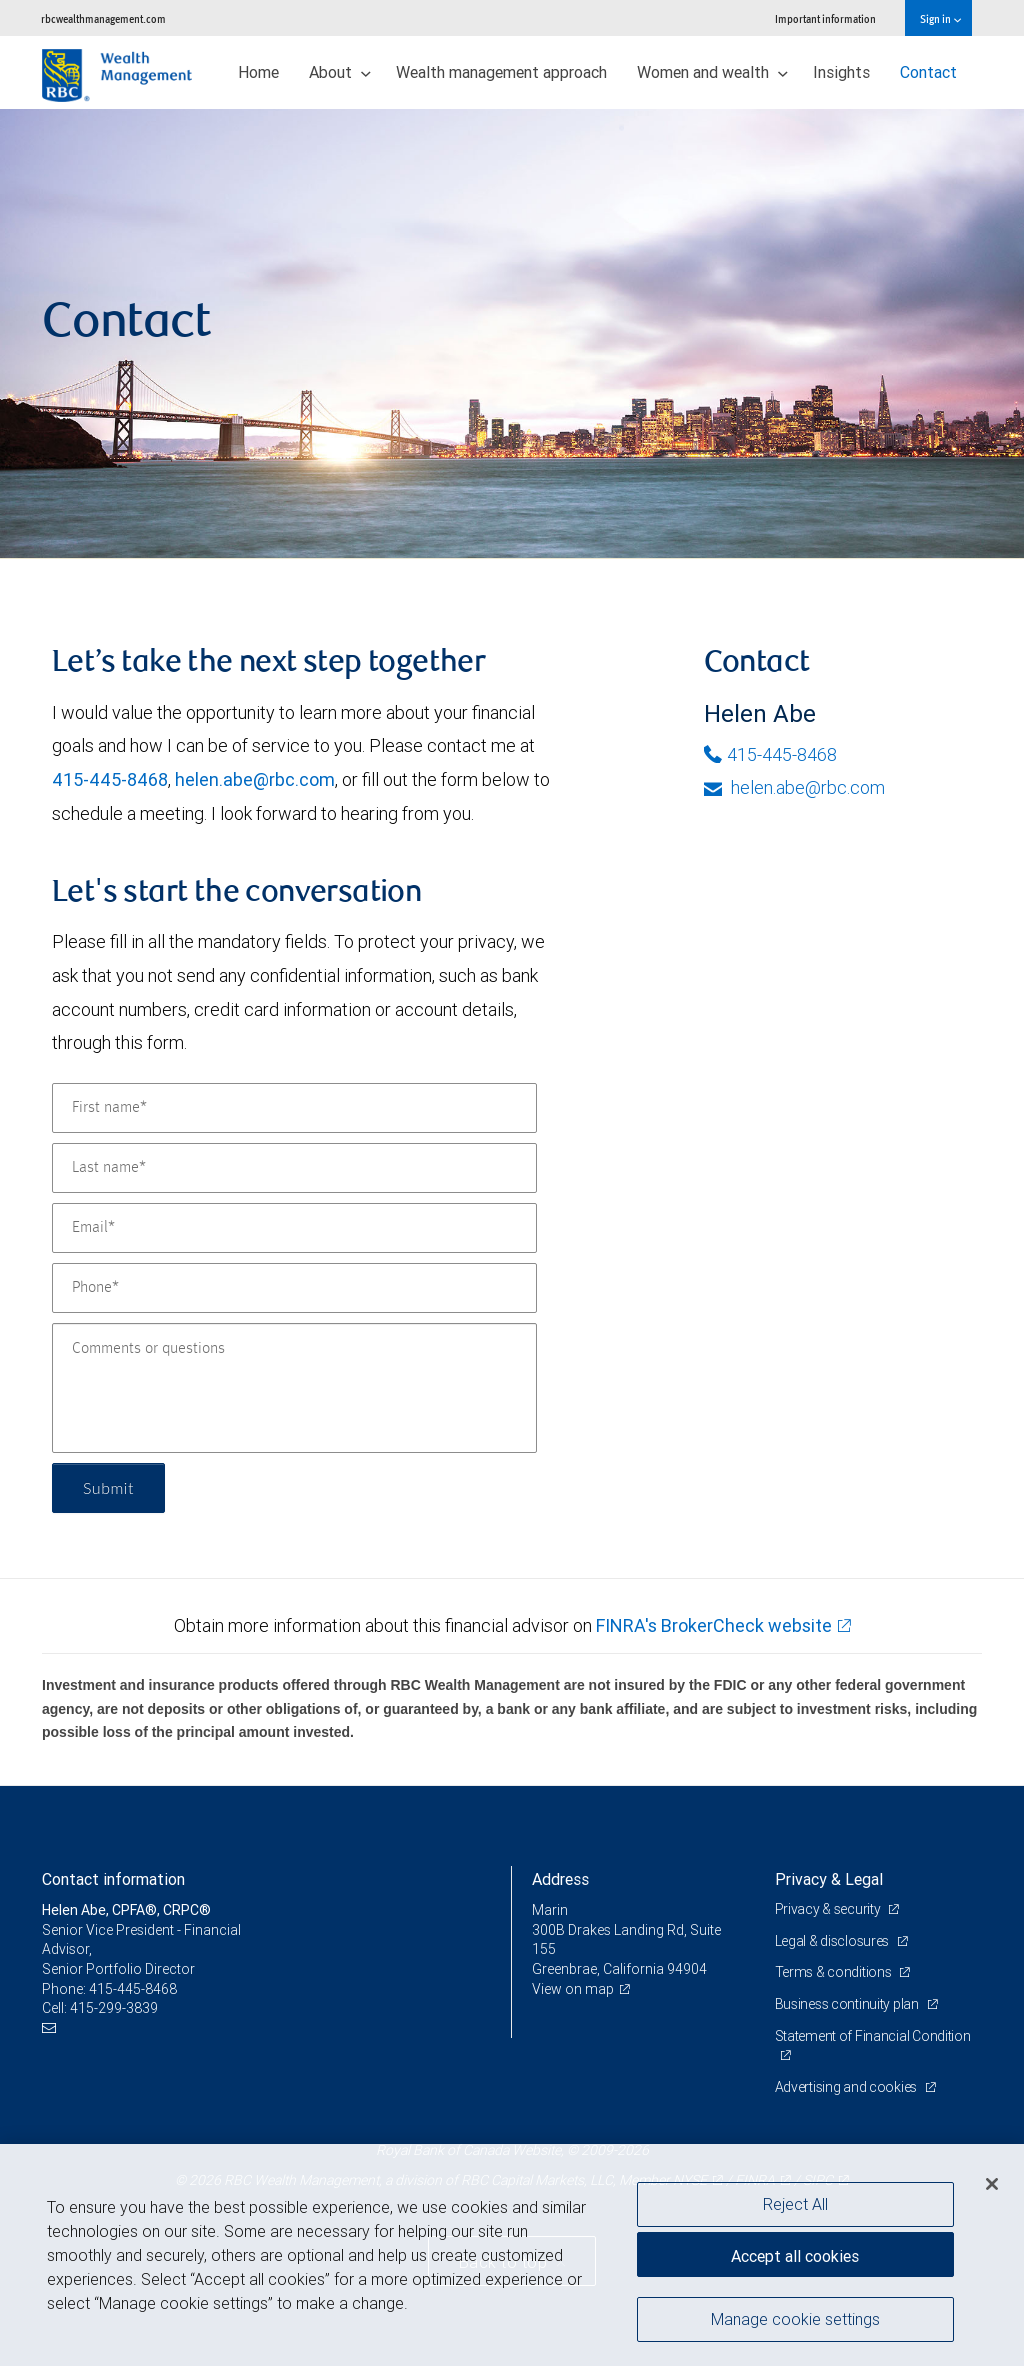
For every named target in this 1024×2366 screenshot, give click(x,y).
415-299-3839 (114, 2008)
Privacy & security (829, 1909)
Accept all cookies (795, 2256)
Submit (108, 1487)
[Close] (992, 2184)
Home (258, 72)
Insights (841, 72)
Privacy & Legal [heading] (829, 1879)
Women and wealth (712, 72)
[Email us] (51, 2028)
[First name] (294, 1108)
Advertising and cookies (847, 2087)
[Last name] (294, 1168)
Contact (928, 72)
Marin (550, 1910)
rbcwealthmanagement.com (103, 18)
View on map (573, 1989)
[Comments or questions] (294, 1388)
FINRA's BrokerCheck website (714, 1625)
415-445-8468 (110, 779)
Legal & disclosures (833, 1941)
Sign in (940, 18)
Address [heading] (560, 1879)
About (340, 72)
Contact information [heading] (113, 1879)
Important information (825, 18)
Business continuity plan (848, 2004)
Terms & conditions (835, 1972)
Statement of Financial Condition (873, 2036)
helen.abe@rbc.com (255, 779)
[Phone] (294, 1288)
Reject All (795, 2204)
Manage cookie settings (795, 2319)
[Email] (294, 1228)
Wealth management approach (501, 72)
